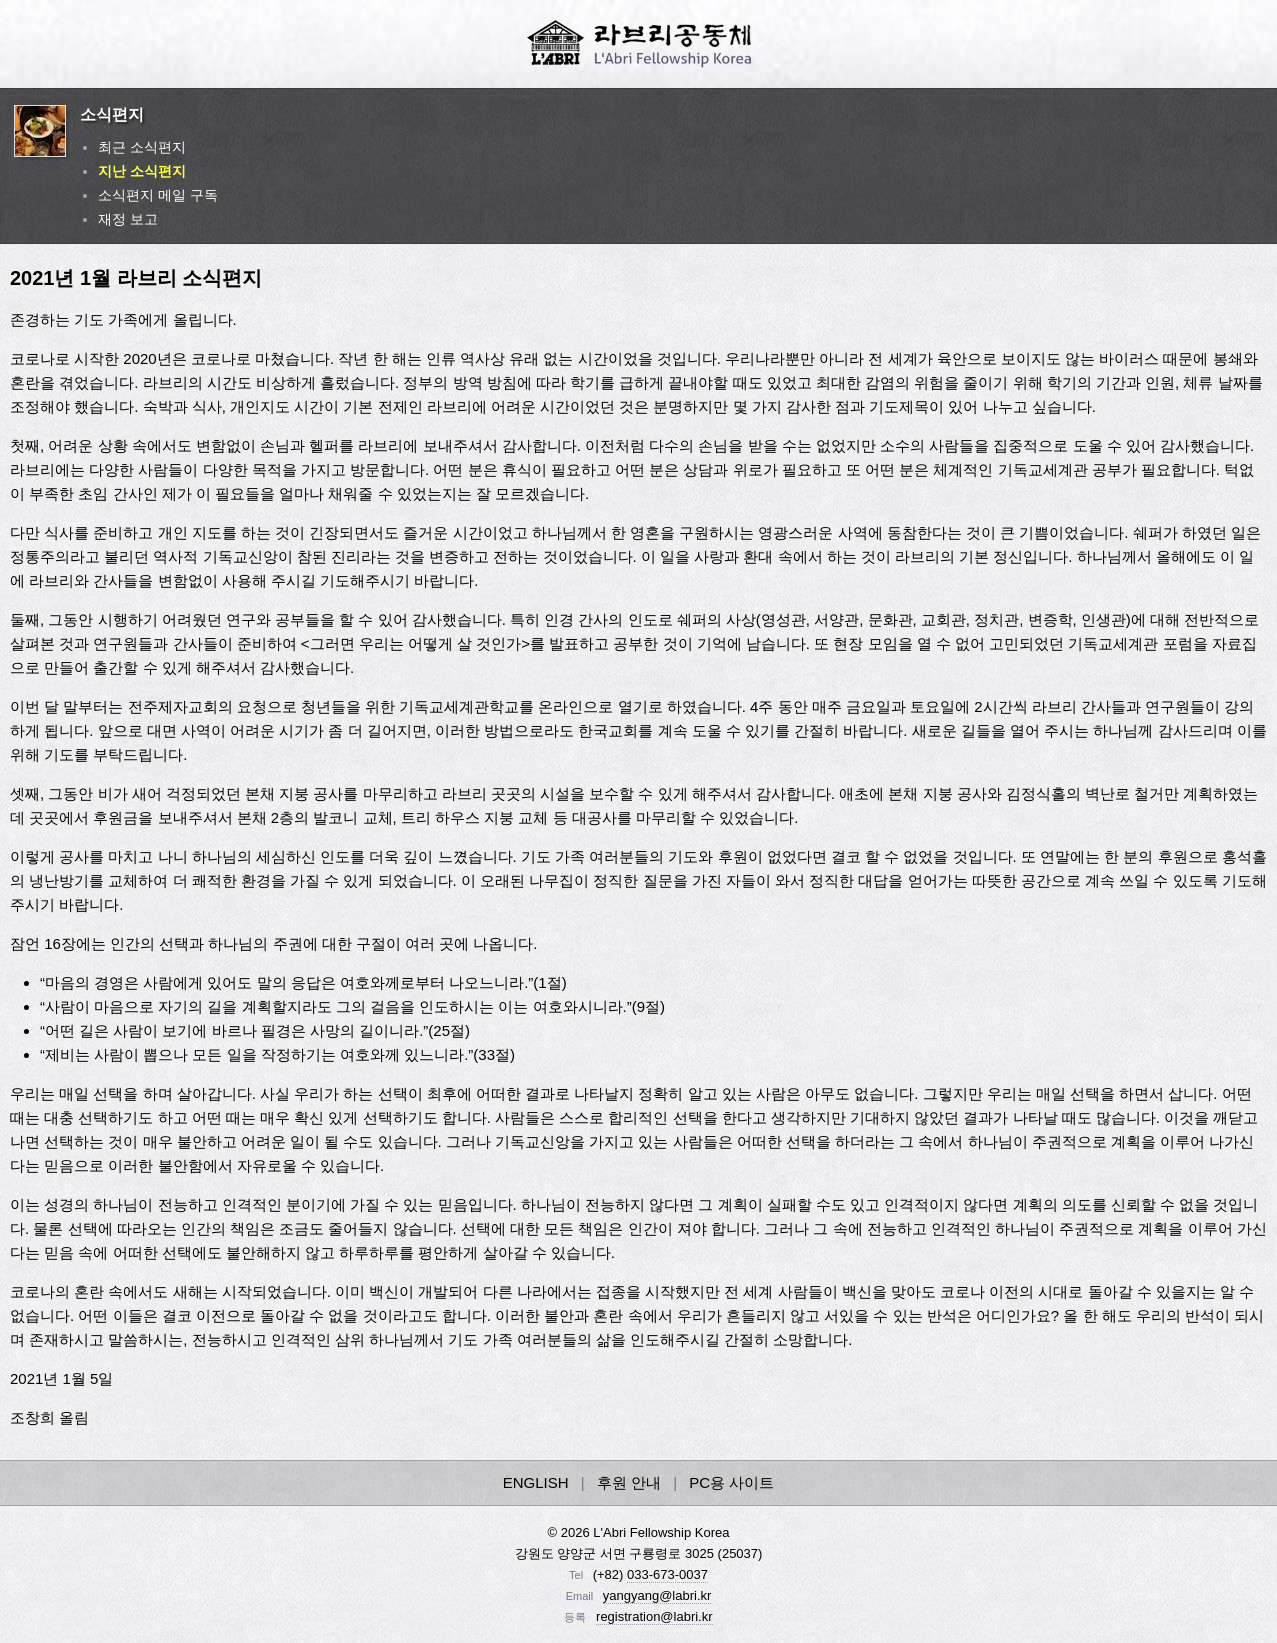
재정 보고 (128, 219)
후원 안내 (629, 1482)
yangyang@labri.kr (657, 1595)
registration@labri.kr (654, 1616)
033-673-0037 (667, 1574)
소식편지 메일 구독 (158, 195)
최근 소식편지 (142, 147)
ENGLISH (536, 1482)
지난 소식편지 (142, 171)
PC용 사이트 (731, 1482)
